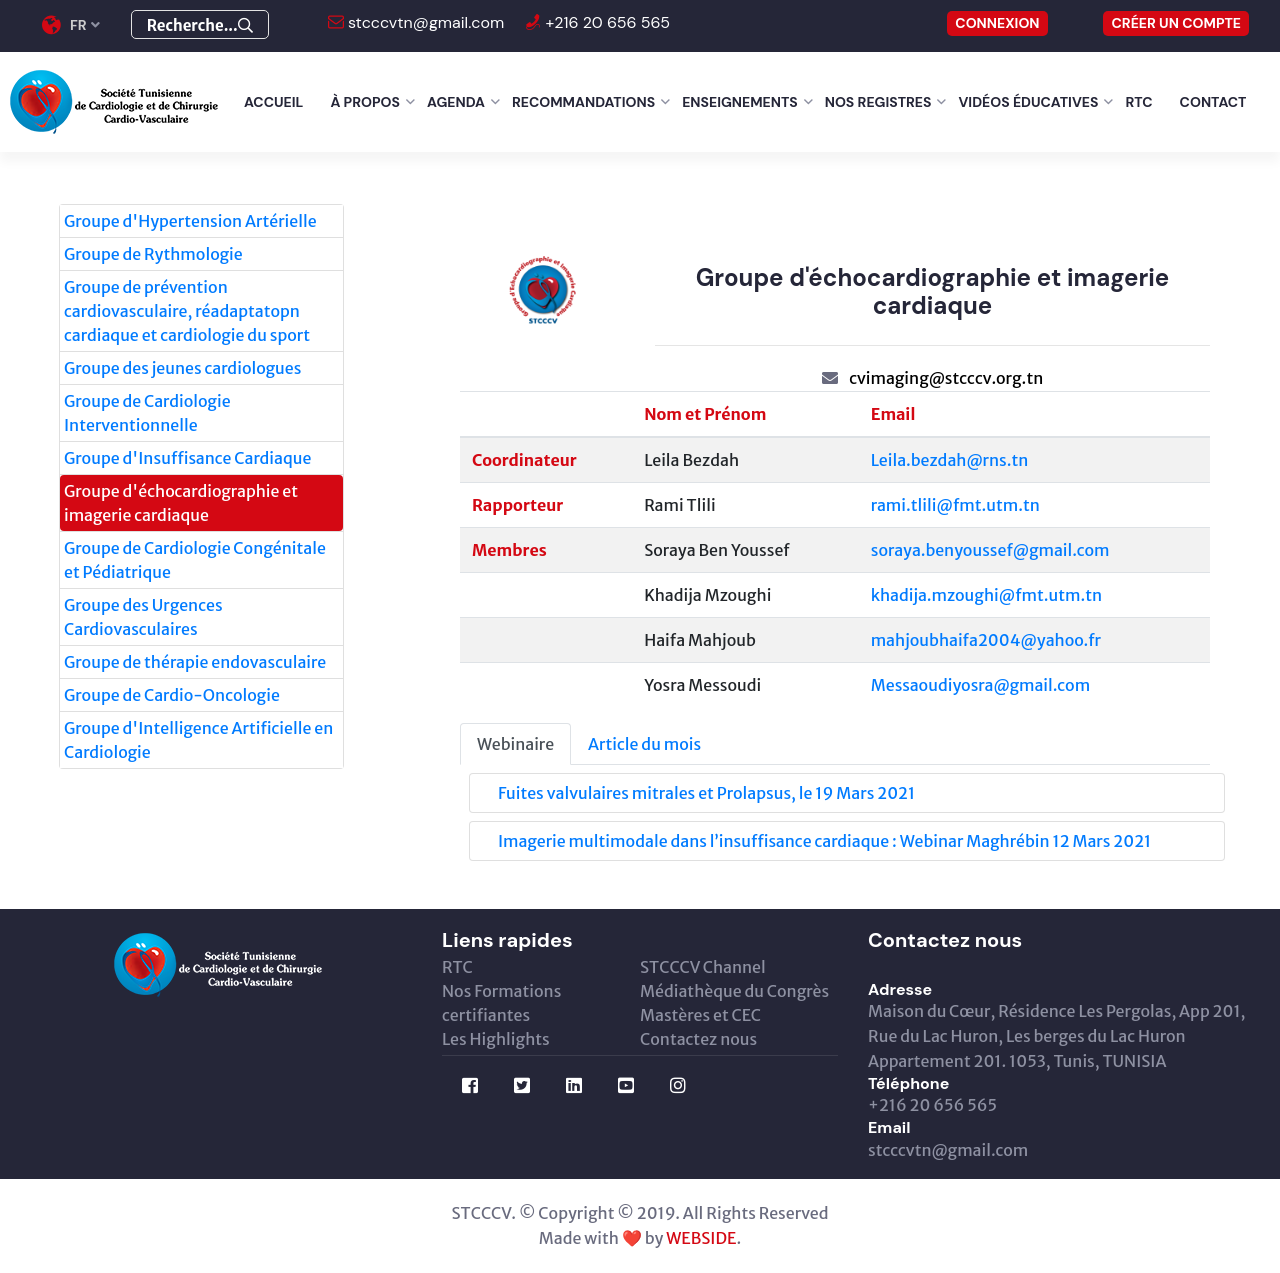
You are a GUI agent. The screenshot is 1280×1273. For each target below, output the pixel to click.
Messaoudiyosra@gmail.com (980, 685)
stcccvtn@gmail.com (424, 22)
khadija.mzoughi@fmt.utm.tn (986, 595)
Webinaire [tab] (515, 744)
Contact (1213, 102)
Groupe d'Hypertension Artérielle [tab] (190, 221)
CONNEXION (997, 23)
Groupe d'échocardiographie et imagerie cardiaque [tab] (181, 503)
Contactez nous (698, 1039)
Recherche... (200, 25)
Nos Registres (878, 102)
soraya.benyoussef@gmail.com (990, 550)
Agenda (456, 102)
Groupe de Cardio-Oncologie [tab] (172, 695)
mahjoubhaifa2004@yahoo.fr (986, 640)
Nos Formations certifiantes (501, 1003)
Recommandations (583, 102)
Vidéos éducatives (1028, 102)
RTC (1138, 102)
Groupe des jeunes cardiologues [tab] (182, 368)
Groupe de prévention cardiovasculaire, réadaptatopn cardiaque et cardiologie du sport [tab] (187, 311)
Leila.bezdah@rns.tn (950, 460)
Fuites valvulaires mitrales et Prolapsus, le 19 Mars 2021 (706, 793)
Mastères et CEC (700, 1015)
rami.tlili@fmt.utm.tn (955, 505)
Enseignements (740, 102)
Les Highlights (496, 1039)
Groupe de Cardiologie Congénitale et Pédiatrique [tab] (195, 560)
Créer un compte (1176, 23)
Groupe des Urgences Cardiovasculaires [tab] (143, 617)
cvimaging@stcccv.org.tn (946, 378)
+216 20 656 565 (605, 22)
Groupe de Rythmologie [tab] (153, 254)
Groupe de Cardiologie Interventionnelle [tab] (147, 413)
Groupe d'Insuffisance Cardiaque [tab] (187, 458)
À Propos (365, 102)
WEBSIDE (701, 1238)
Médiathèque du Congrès (734, 991)
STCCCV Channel (703, 967)
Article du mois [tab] (644, 744)
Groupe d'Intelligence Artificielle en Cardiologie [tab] (198, 740)
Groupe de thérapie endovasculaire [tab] (195, 662)
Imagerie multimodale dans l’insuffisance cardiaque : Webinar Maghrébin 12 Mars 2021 (824, 841)
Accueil (273, 102)
